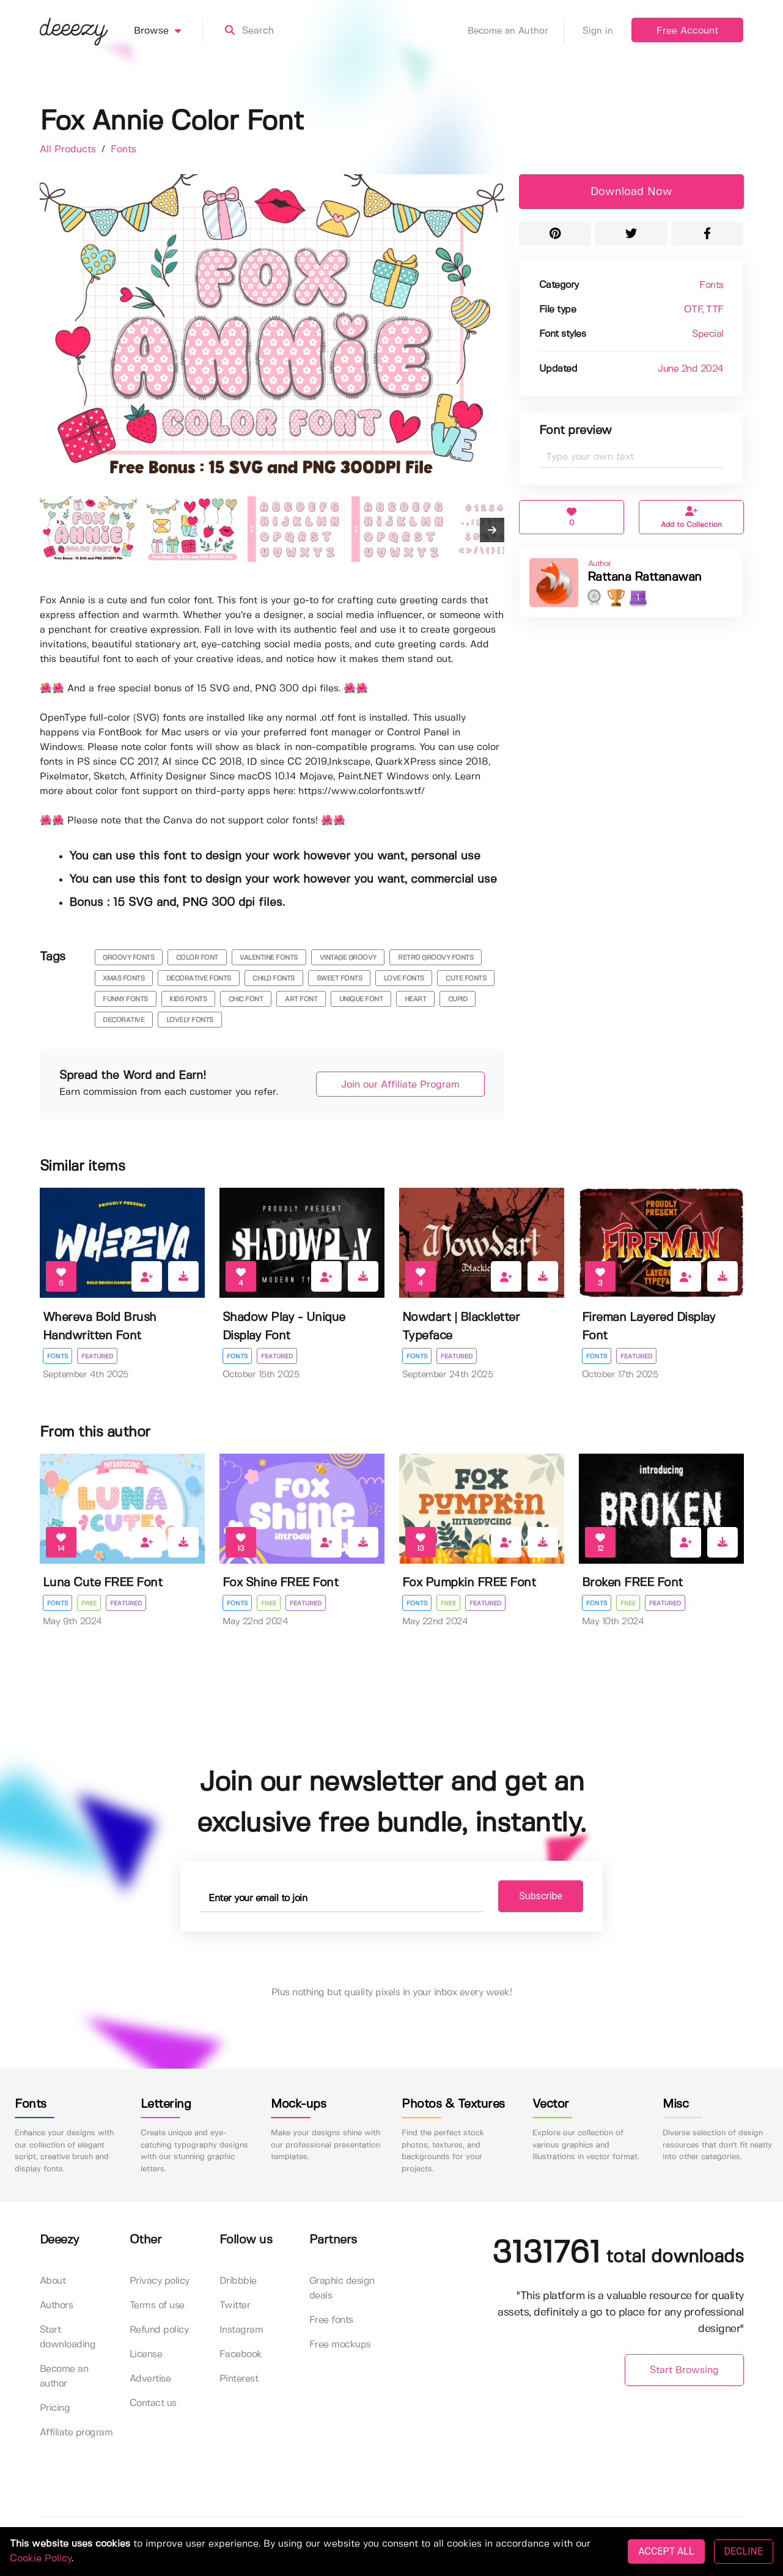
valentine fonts (269, 958)
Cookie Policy (41, 2558)
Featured (97, 1356)
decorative (123, 1020)
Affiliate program (76, 2432)
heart (416, 999)
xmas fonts (123, 979)
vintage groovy (348, 958)
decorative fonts (198, 979)
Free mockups (340, 2344)
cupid (458, 999)
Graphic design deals (342, 2288)
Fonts (123, 149)
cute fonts (466, 979)
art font (301, 999)
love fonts (404, 979)
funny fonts (125, 999)
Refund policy (159, 2330)
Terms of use (157, 2305)
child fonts (273, 979)
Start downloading (68, 2337)
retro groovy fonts (435, 958)
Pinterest (239, 2378)
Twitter (235, 2305)
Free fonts (331, 2320)
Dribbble (238, 2281)
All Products (69, 149)
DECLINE (743, 2551)
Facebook (240, 2354)
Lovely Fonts (189, 1020)
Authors (56, 2305)
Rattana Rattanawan (644, 577)
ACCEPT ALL (666, 2551)
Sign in (598, 31)
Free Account (687, 30)
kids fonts (188, 999)
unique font (361, 999)
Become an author (64, 2376)
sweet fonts (339, 979)
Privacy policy (159, 2281)
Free (89, 1603)
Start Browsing (684, 2370)
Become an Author (516, 31)
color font (197, 958)
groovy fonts (128, 958)
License (146, 2354)
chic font (246, 999)
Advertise (150, 2378)
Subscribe (540, 1896)
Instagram (241, 2330)
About (53, 2281)
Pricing (55, 2408)
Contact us (153, 2403)
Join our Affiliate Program (400, 1084)
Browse (168, 31)
